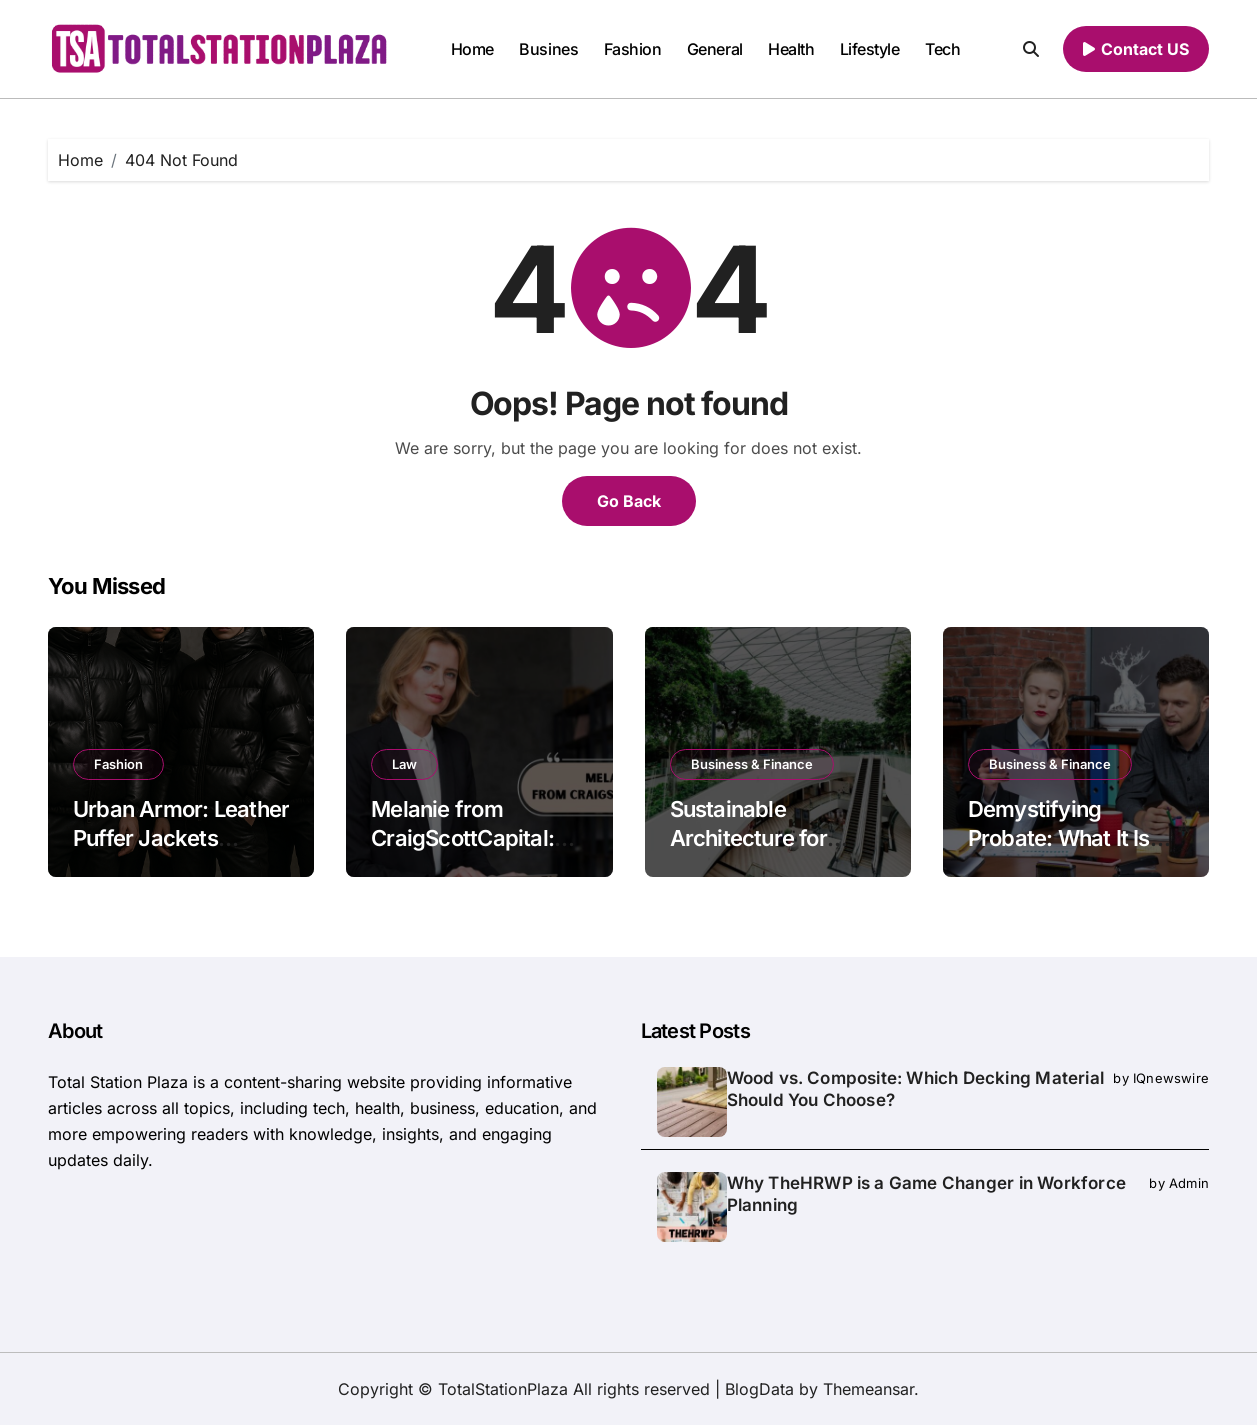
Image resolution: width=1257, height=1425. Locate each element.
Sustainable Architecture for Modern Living (748, 837)
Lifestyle (870, 49)
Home (472, 49)
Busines (548, 49)
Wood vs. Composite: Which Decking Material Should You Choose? (915, 1089)
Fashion (633, 49)
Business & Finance (752, 764)
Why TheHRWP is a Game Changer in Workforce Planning (926, 1194)
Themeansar (868, 1389)
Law (404, 764)
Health (791, 49)
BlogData (759, 1389)
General (715, 49)
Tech (942, 49)
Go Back (629, 501)
